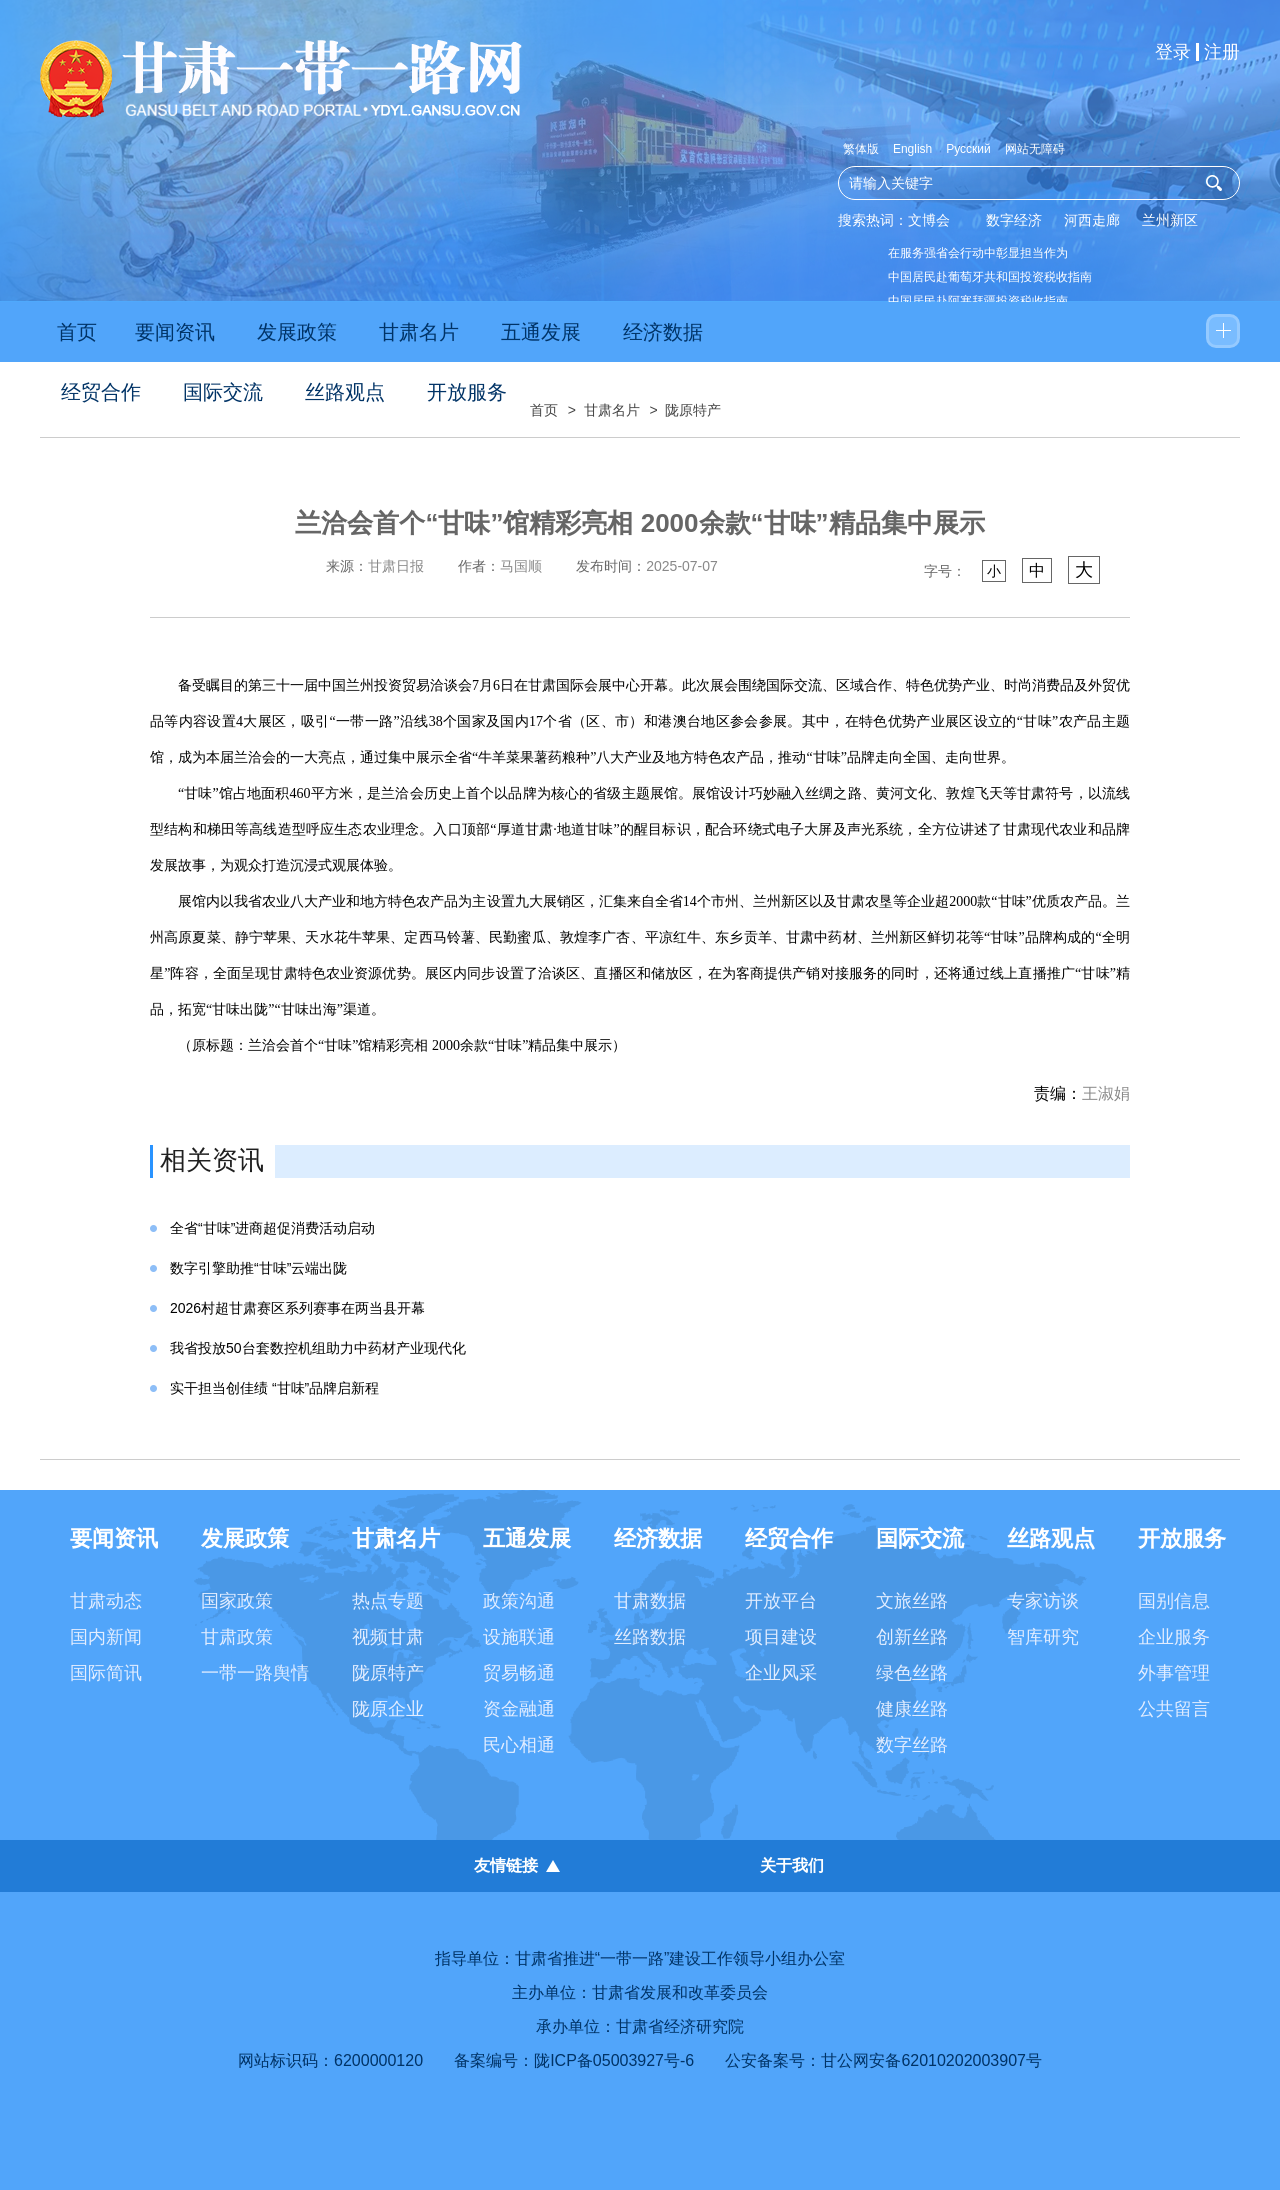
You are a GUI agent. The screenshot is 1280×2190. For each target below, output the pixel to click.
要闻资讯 (175, 332)
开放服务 (467, 392)
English (912, 149)
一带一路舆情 (255, 1673)
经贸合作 (101, 392)
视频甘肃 (388, 1637)
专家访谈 (1043, 1601)
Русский (968, 149)
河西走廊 (1092, 220)
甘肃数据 (650, 1601)
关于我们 (792, 1865)
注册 (1222, 52)
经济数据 (663, 332)
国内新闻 (106, 1637)
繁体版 (861, 149)
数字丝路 (912, 1745)
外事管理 (1174, 1673)
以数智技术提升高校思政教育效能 (978, 373)
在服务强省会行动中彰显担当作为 (978, 253)
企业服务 (1174, 1637)
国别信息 (1174, 1601)
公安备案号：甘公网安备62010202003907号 (883, 2060)
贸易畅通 (519, 1673)
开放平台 (781, 1601)
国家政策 (237, 1601)
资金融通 (519, 1709)
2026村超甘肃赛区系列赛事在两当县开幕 (297, 1308)
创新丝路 (912, 1637)
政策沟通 (519, 1601)
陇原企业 (388, 1709)
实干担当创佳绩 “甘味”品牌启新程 (274, 1388)
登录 (1173, 52)
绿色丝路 (912, 1673)
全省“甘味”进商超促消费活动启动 (272, 1228)
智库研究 (1043, 1637)
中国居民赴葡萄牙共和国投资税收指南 (990, 277)
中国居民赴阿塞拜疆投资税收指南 (978, 301)
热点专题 (388, 1601)
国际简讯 (106, 1673)
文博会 (929, 220)
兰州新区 (1170, 220)
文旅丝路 (912, 1601)
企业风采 (781, 1673)
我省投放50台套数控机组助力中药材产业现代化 (318, 1348)
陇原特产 (693, 410)
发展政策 (297, 332)
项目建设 (781, 1637)
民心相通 (519, 1745)
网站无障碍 (1035, 149)
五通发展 (541, 332)
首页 (77, 332)
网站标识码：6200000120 (330, 2060)
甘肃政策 (237, 1637)
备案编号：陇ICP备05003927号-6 (574, 2060)
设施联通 (519, 1637)
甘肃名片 (419, 332)
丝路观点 (345, 392)
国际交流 (223, 392)
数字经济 (1014, 220)
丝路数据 (650, 1637)
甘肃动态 (106, 1601)
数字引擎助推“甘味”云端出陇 (258, 1268)
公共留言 (1174, 1709)
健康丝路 (912, 1709)
